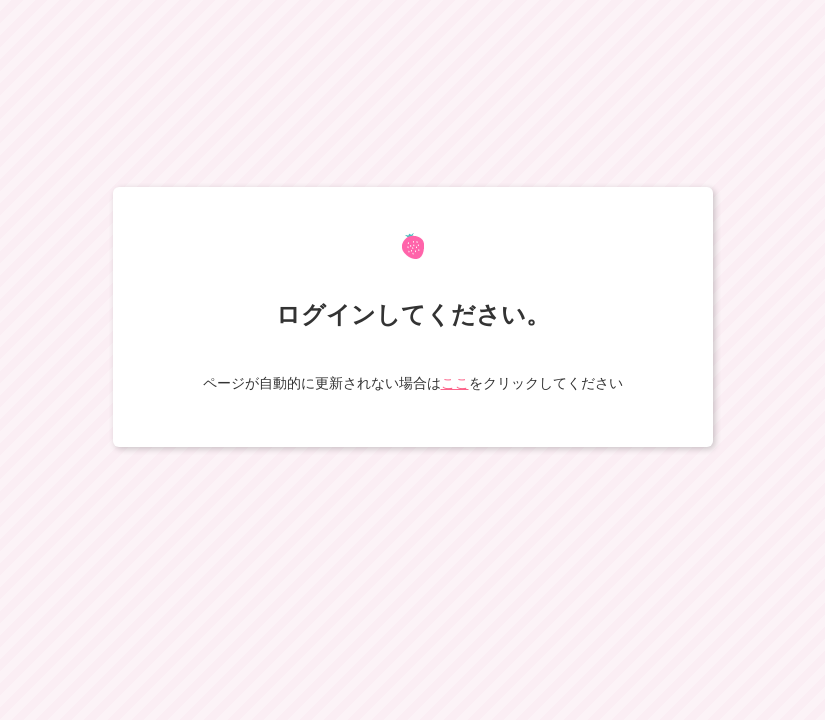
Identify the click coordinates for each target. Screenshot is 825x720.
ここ (455, 383)
